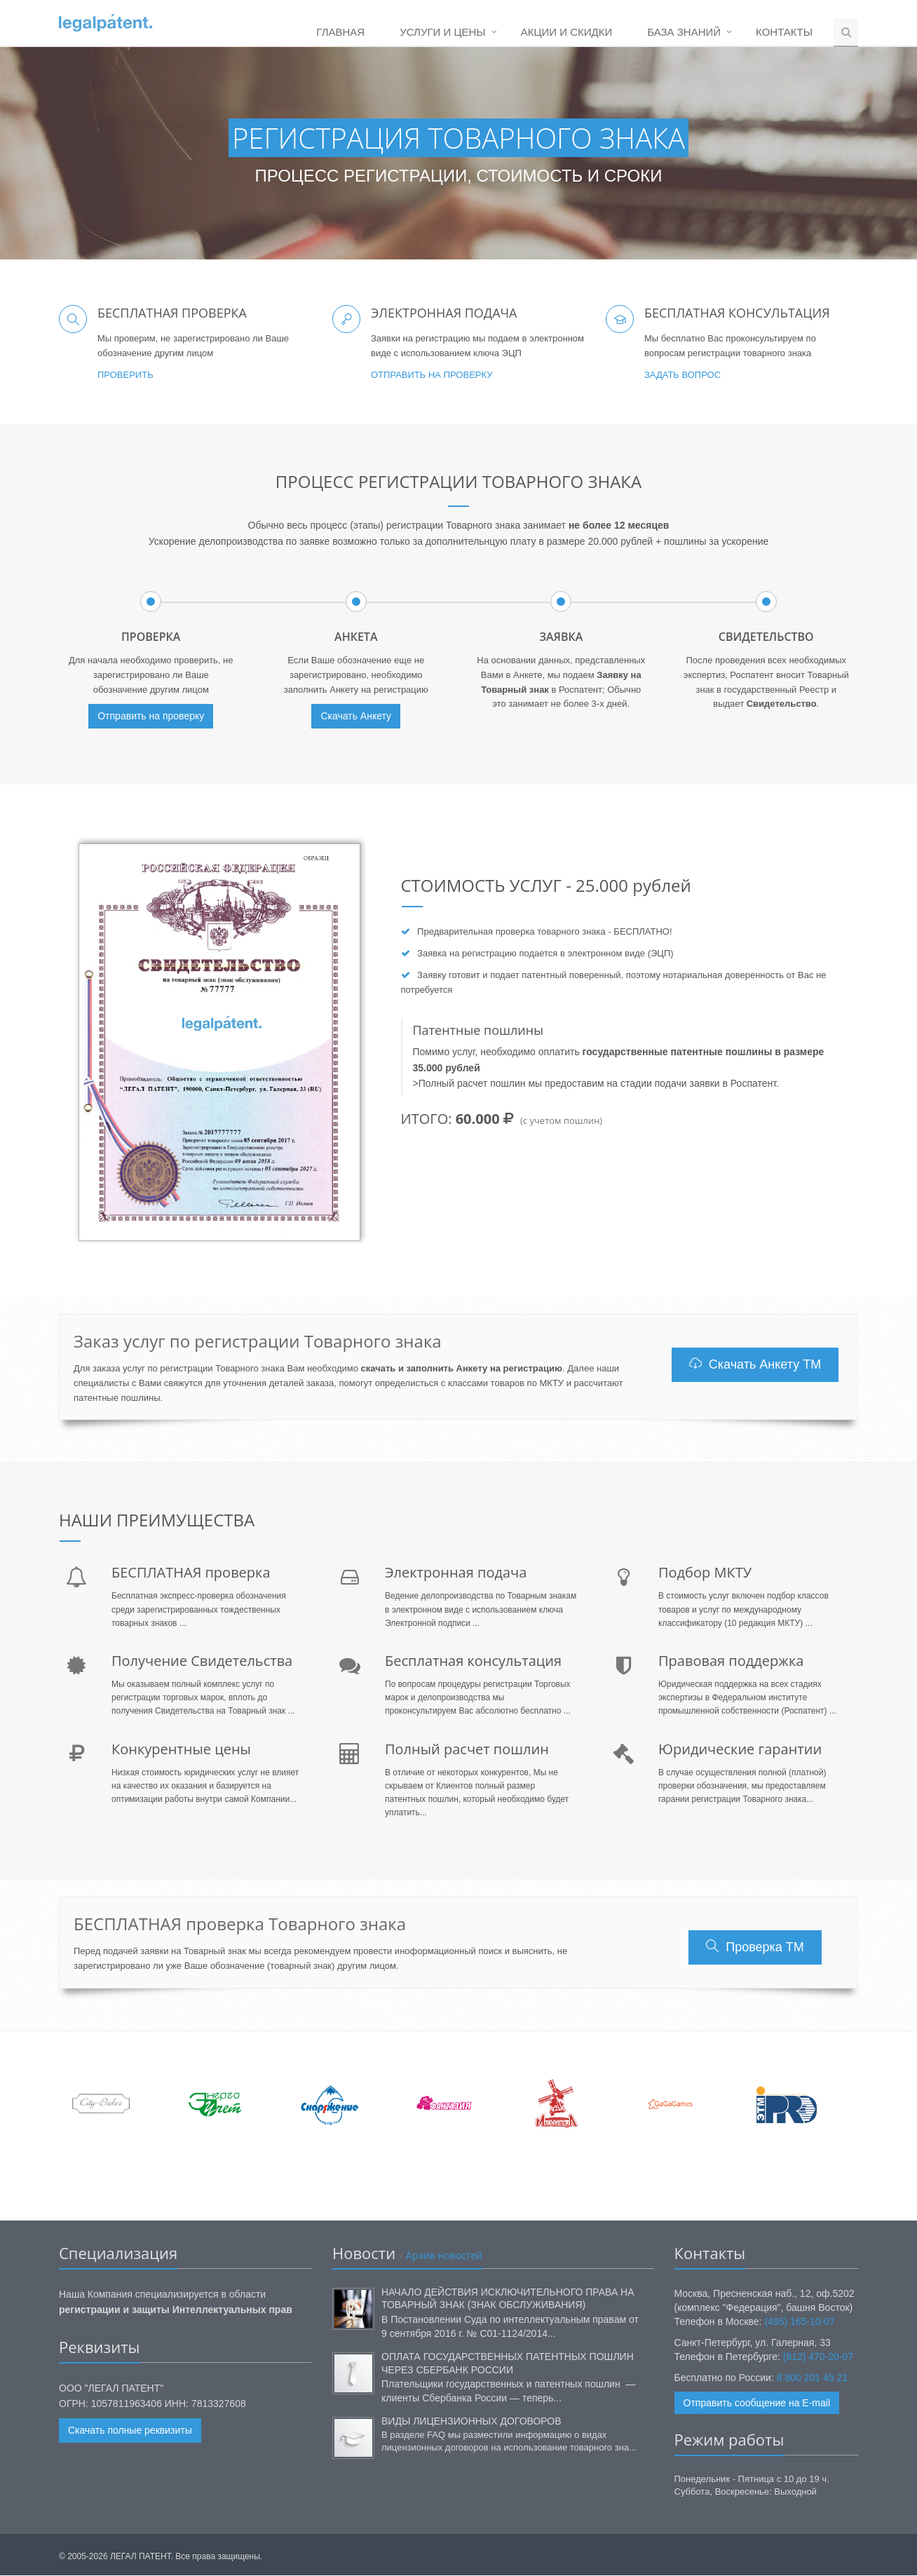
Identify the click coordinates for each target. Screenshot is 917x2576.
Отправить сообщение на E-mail (757, 2402)
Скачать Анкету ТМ (755, 1364)
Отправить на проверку (431, 375)
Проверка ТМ (755, 1947)
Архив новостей (442, 2255)
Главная (340, 32)
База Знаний (684, 32)
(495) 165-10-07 (799, 2321)
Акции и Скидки (567, 32)
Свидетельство (782, 704)
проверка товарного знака (551, 932)
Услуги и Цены (442, 32)
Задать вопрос (682, 375)
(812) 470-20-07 (818, 2356)
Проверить (125, 375)
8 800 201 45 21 (812, 2377)
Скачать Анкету (355, 716)
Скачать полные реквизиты (130, 2430)
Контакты (784, 32)
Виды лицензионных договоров (471, 2421)
